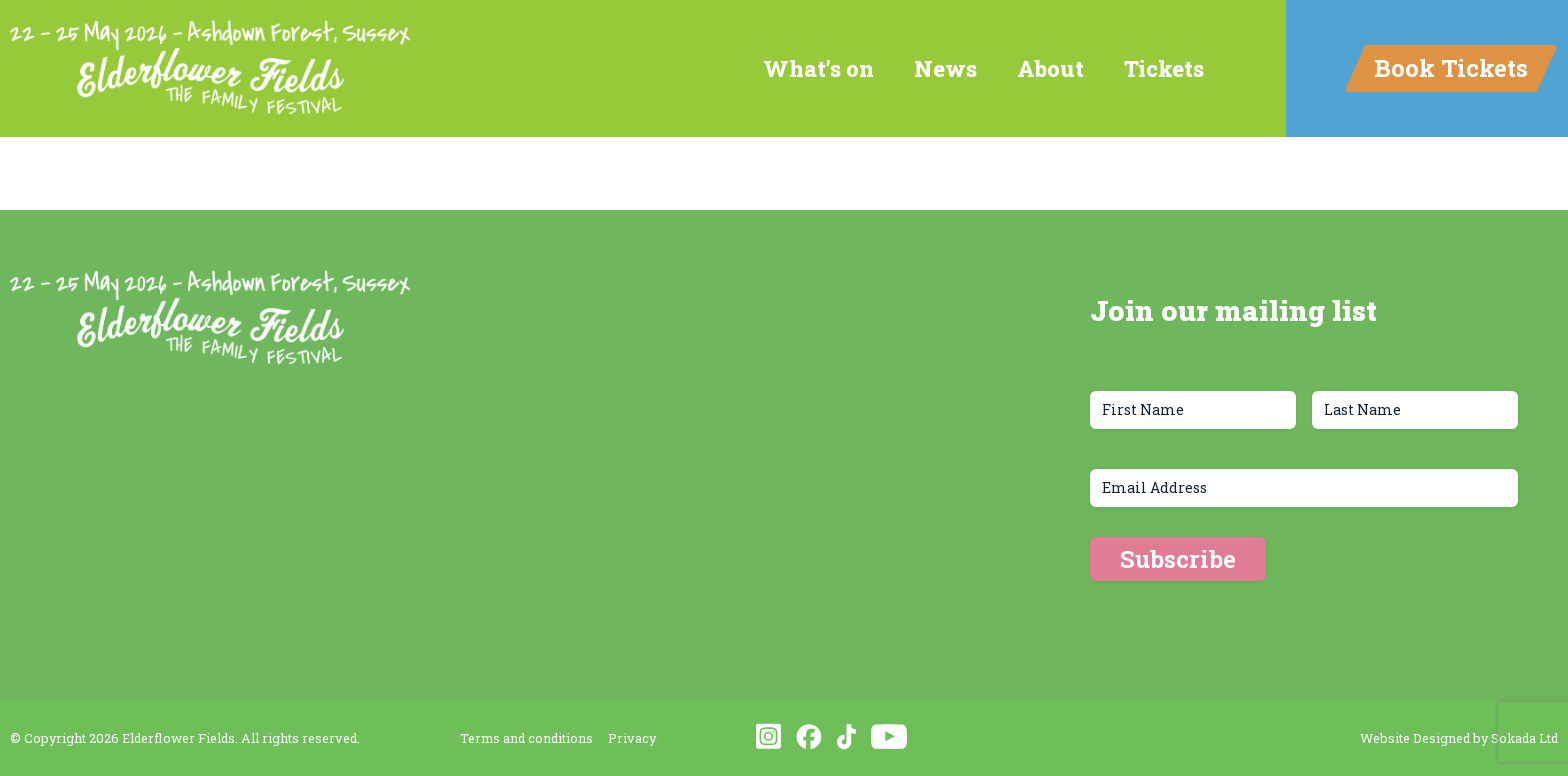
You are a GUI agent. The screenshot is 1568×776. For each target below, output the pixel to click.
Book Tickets (1451, 68)
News (945, 68)
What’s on (818, 68)
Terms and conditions (526, 738)
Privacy (632, 738)
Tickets (1164, 68)
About (1050, 68)
